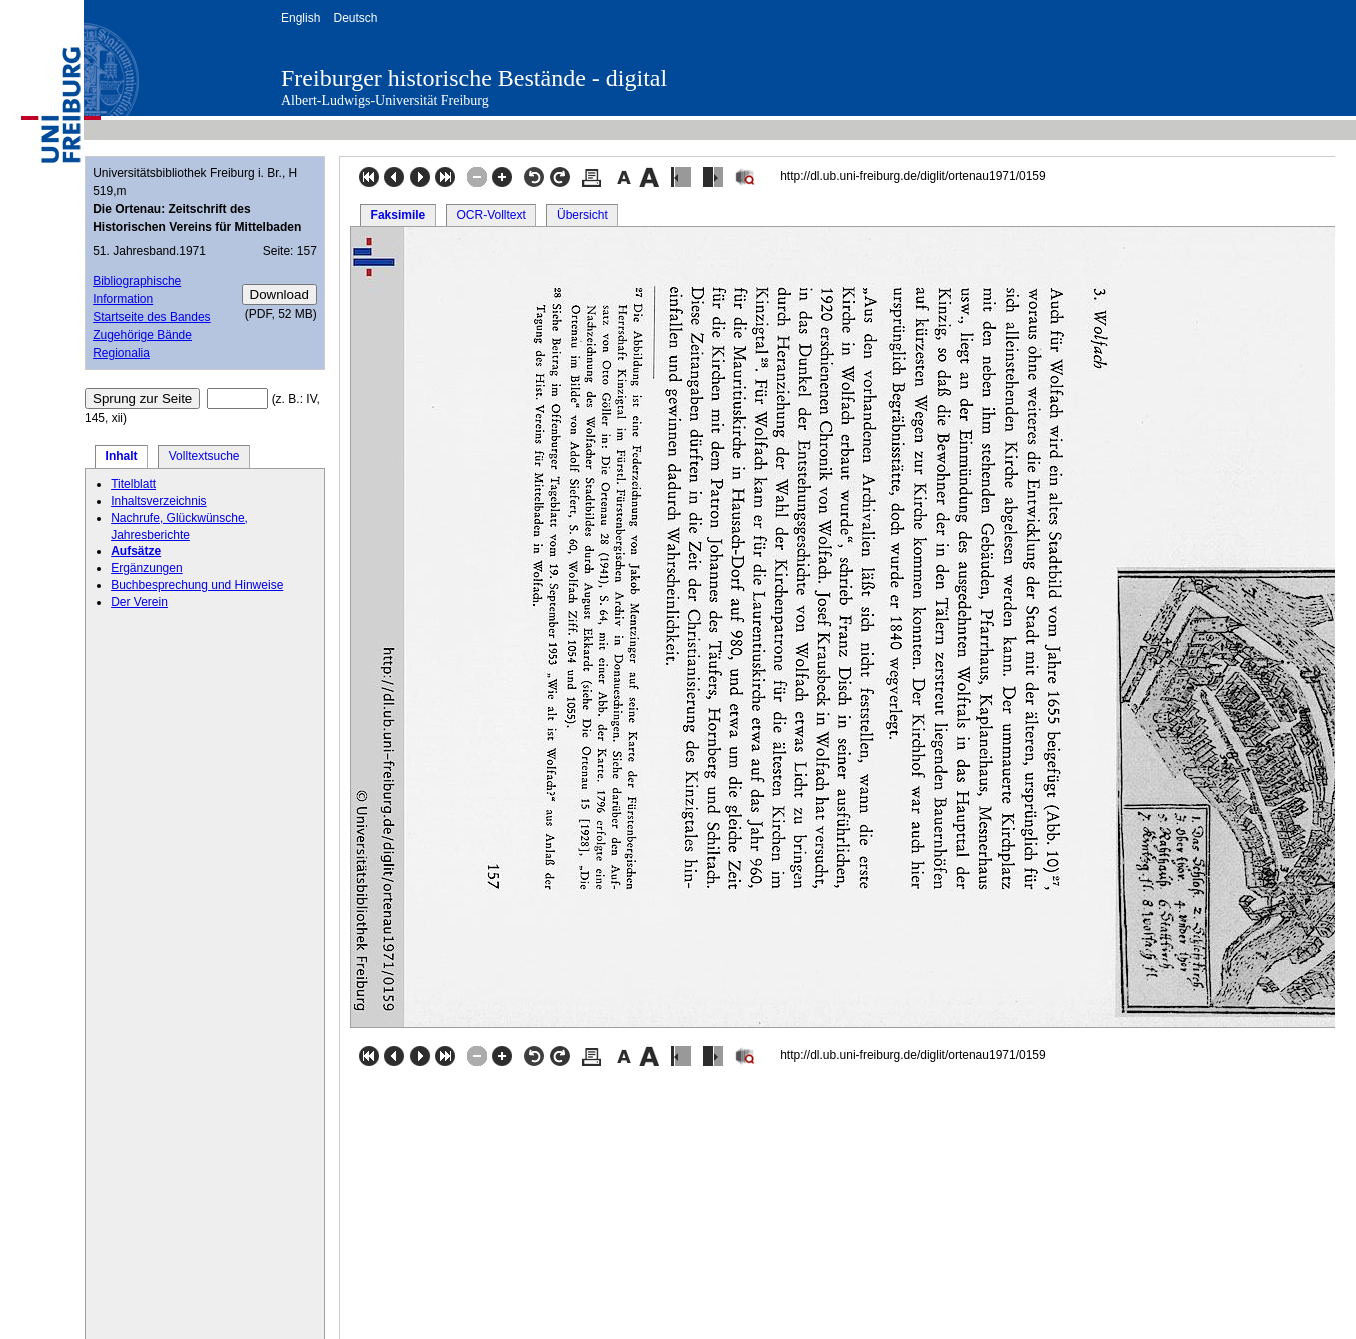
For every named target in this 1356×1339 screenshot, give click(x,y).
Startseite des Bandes (151, 317)
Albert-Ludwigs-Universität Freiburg (385, 100)
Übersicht (582, 215)
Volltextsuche (204, 456)
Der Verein (139, 602)
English (300, 18)
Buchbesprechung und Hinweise (197, 585)
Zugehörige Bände (142, 335)
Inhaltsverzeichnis (158, 501)
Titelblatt (133, 484)
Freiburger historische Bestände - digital (474, 78)
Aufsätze (136, 551)
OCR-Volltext (490, 215)
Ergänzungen (146, 568)
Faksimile (398, 215)
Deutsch (355, 18)
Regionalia (121, 353)
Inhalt (122, 456)
